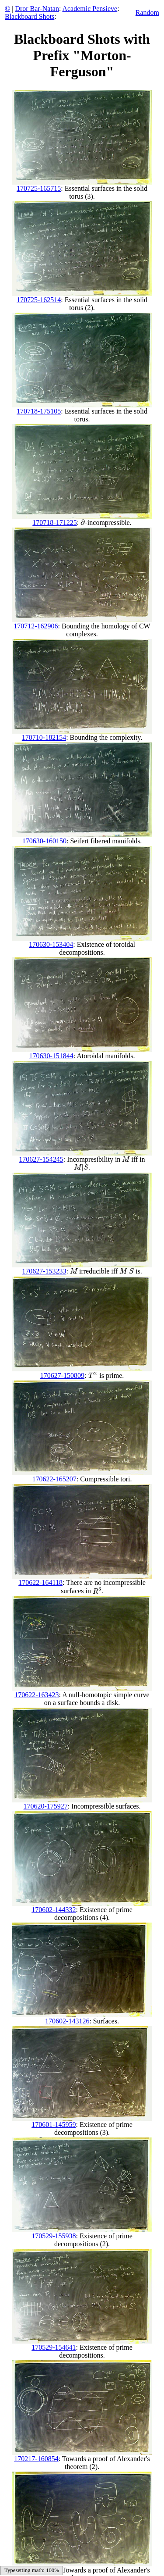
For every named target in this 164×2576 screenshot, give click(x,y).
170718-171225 (54, 522)
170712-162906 (36, 626)
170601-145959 (53, 2124)
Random (147, 12)
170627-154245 (41, 1159)
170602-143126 (67, 2021)
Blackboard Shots (29, 16)
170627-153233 (44, 1271)
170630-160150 (44, 841)
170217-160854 (36, 2458)
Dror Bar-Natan (37, 8)
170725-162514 (39, 299)
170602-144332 (53, 1909)
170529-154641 (53, 2347)
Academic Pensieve (89, 8)
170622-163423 (36, 1694)
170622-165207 (54, 1479)
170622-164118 (40, 1582)
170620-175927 (46, 1806)
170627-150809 (62, 1375)
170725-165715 (39, 188)
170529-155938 (53, 2236)
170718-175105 (39, 411)
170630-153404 (51, 944)
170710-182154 (44, 737)
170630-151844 (51, 1056)
